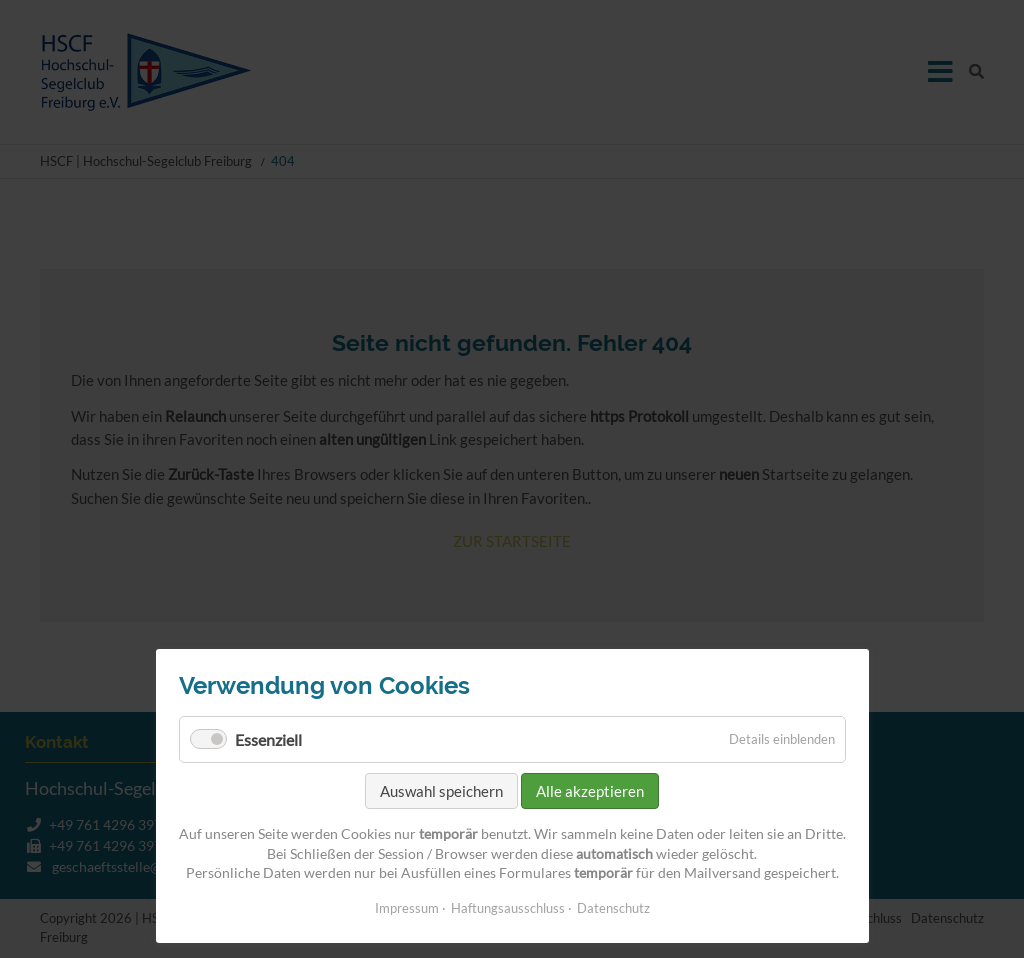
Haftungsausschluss (508, 908)
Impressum (407, 908)
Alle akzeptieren (590, 791)
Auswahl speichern (441, 791)
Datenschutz (613, 908)
